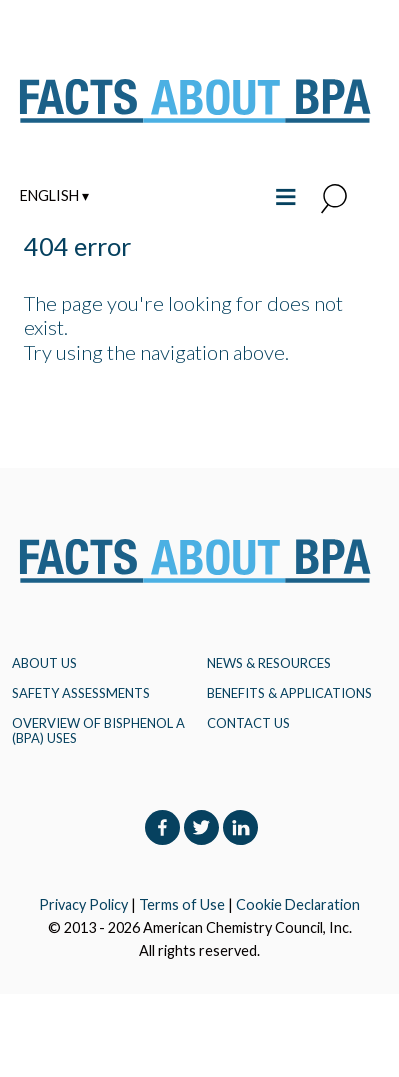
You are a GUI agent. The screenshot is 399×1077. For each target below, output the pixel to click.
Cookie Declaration (298, 904)
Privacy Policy (83, 904)
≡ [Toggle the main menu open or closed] (285, 194)
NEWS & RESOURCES (269, 663)
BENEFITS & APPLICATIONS (289, 693)
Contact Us (248, 723)
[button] (334, 200)
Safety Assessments (81, 693)
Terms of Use (182, 904)
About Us (44, 663)
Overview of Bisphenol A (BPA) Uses (98, 730)
